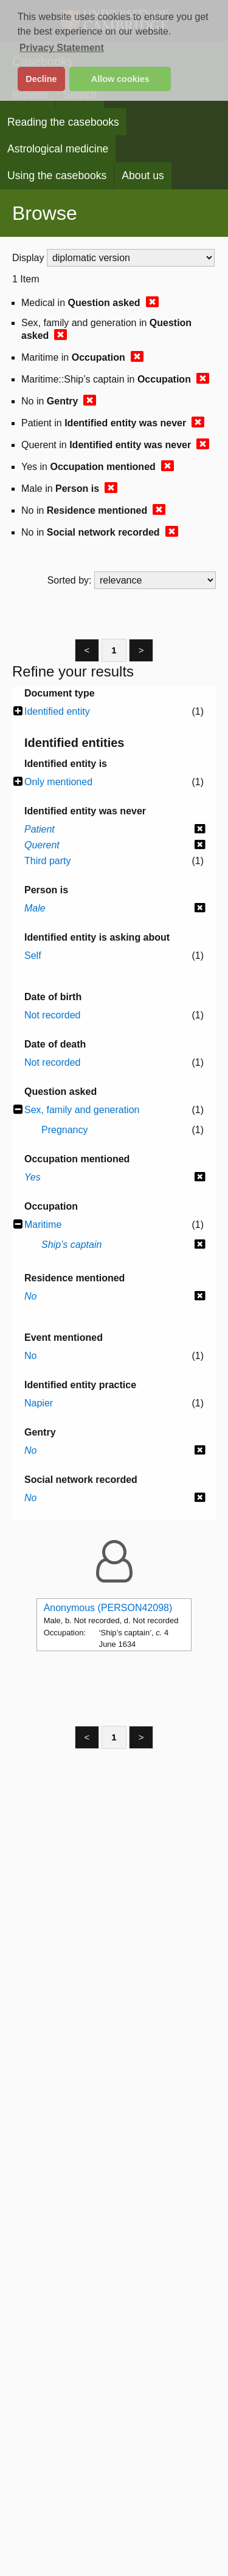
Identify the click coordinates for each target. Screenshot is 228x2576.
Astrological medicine (57, 149)
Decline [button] (41, 79)
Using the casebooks (56, 175)
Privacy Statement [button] (61, 48)
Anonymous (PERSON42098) (108, 1608)
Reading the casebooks (63, 122)
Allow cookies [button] (120, 79)
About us (143, 175)
